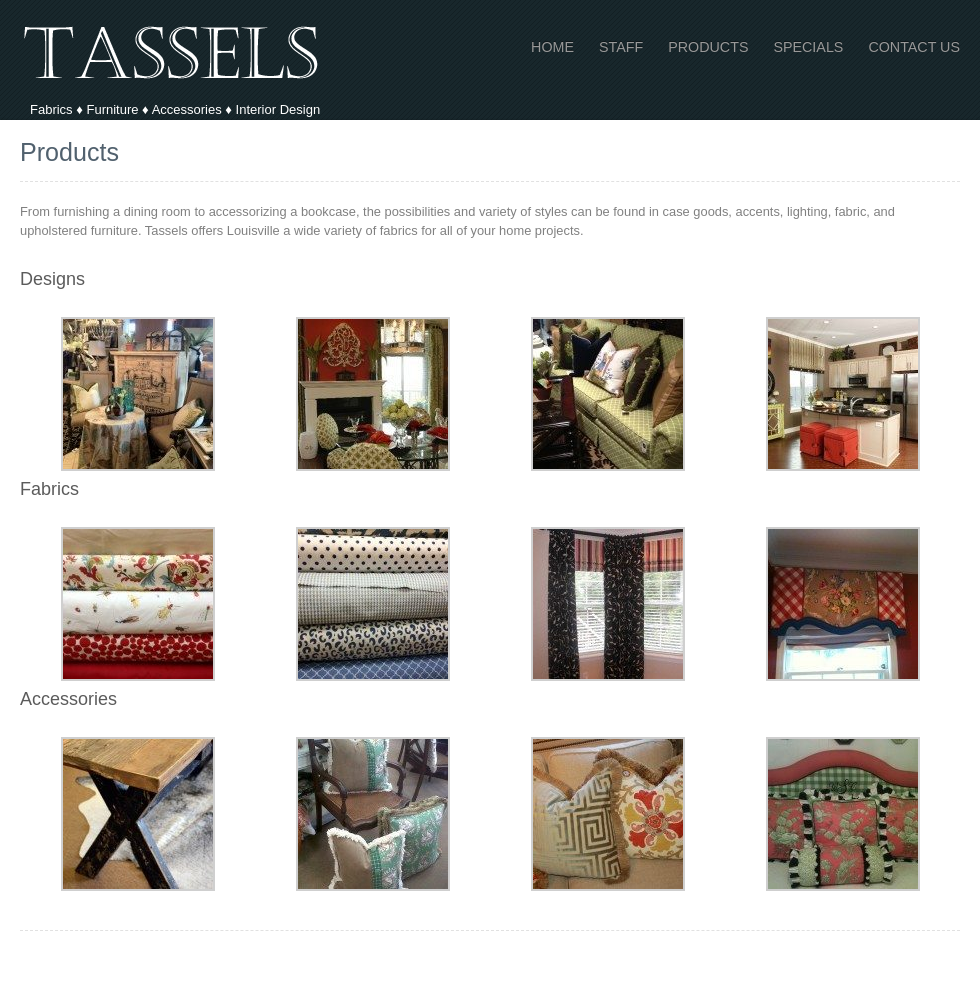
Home (552, 47)
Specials (808, 47)
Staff (621, 47)
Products (708, 47)
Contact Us (914, 47)
